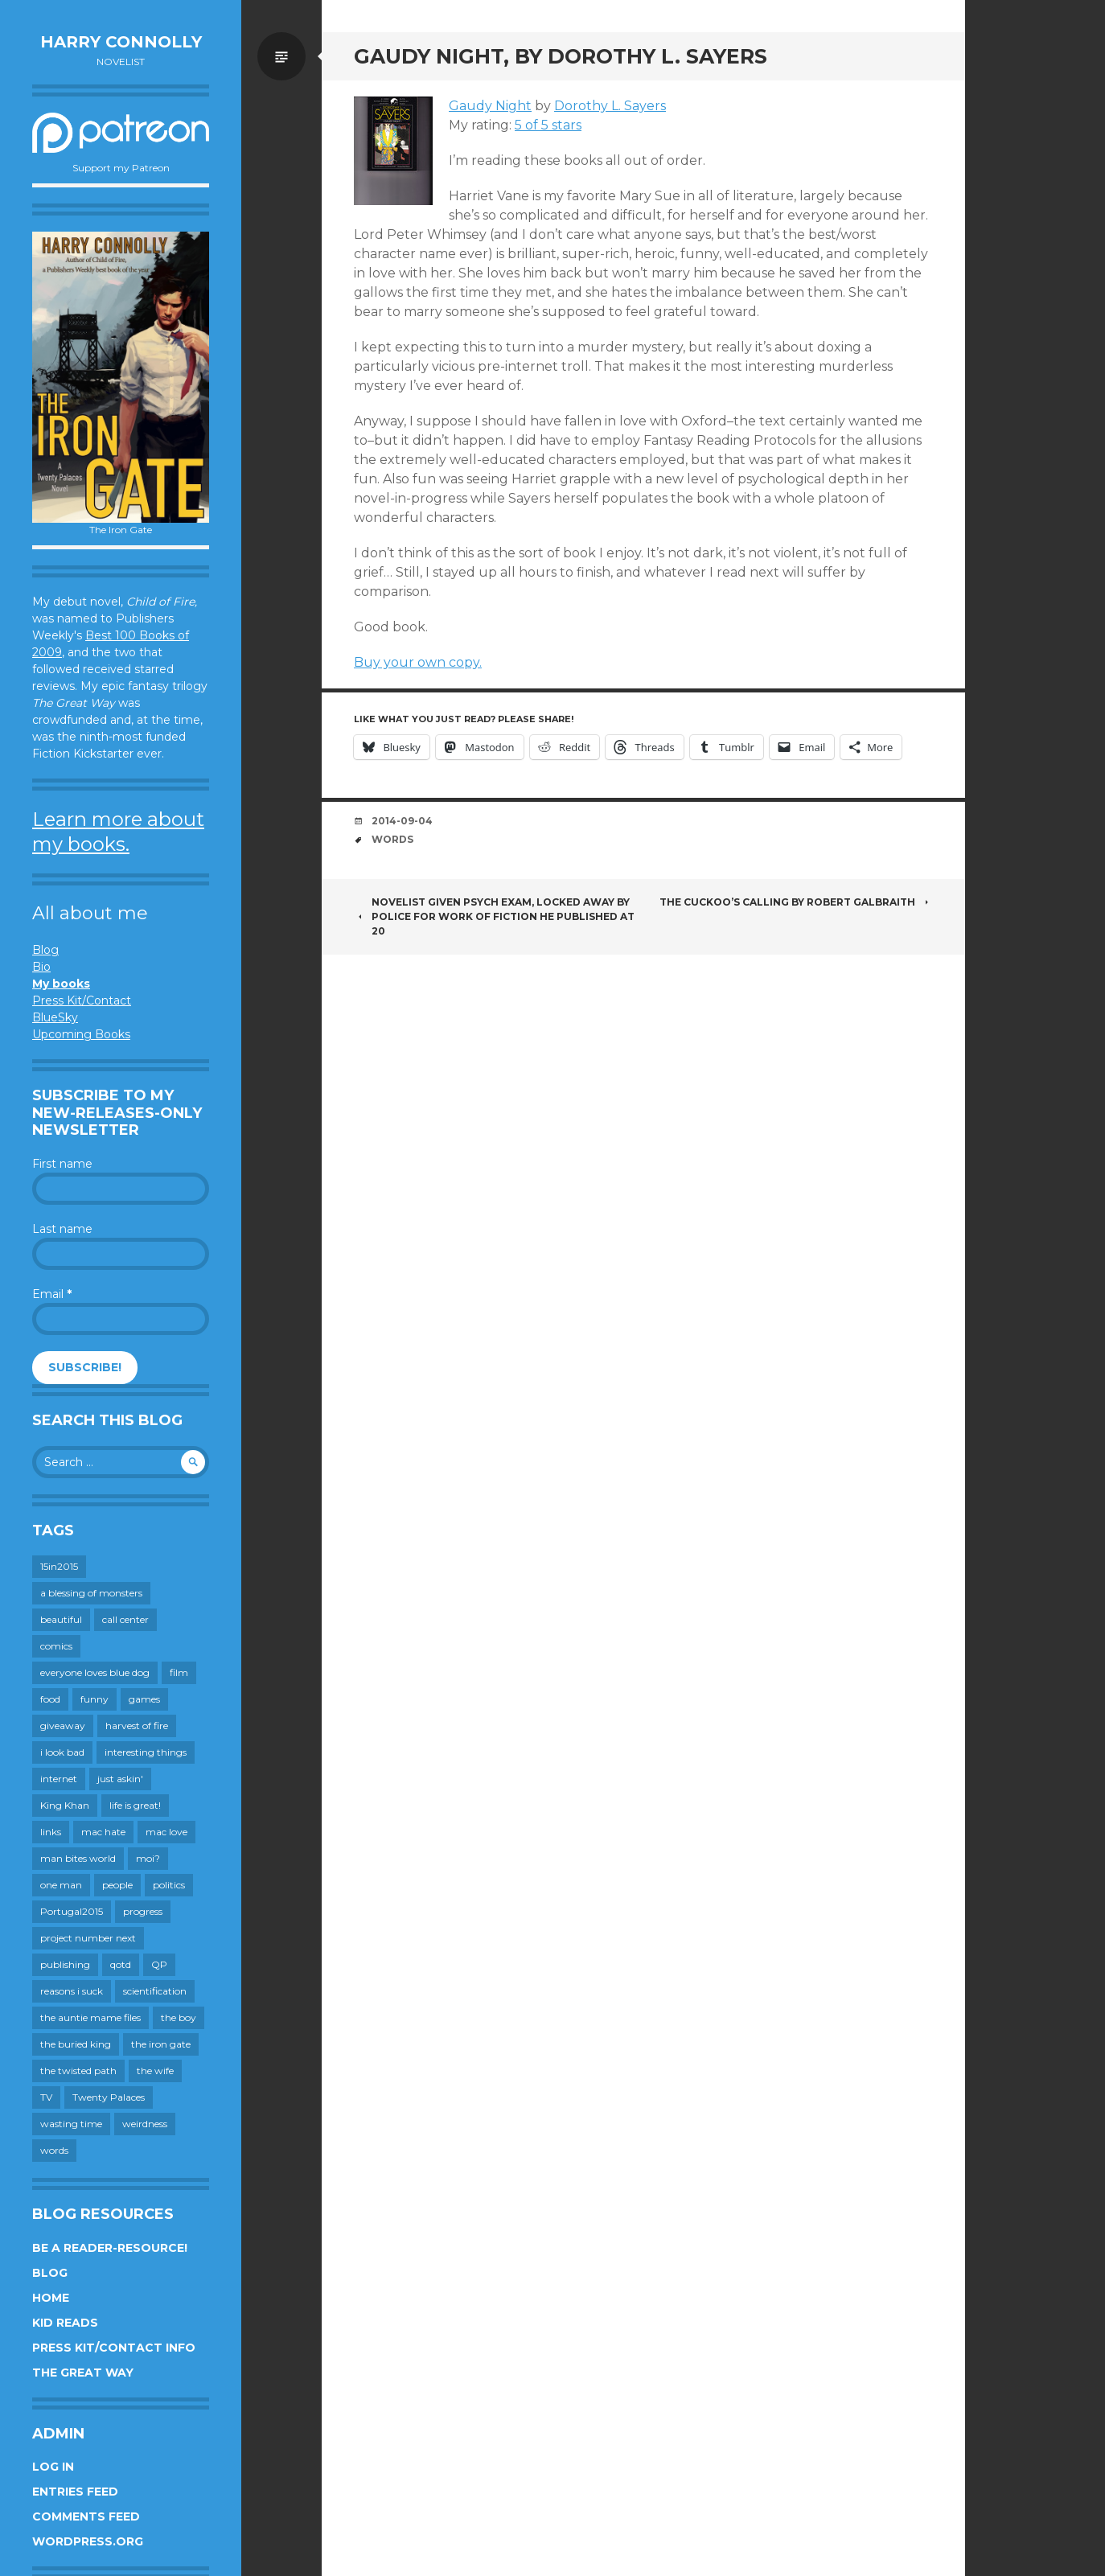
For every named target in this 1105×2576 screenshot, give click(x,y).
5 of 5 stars (548, 125)
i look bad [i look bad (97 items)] (62, 1752)
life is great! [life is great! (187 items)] (135, 1805)
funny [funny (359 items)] (94, 1699)
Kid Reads (65, 2322)
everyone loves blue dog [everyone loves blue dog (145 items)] (95, 1672)
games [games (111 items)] (144, 1699)
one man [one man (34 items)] (61, 1885)
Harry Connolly (121, 41)
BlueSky (55, 1017)
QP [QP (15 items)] (159, 1964)
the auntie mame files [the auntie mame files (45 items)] (90, 2017)
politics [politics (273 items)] (169, 1885)
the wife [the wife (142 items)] (155, 2070)
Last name (62, 1229)
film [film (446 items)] (179, 1672)
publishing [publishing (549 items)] (65, 1964)
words (392, 839)
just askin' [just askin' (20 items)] (120, 1779)
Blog (45, 950)
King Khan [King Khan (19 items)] (64, 1805)
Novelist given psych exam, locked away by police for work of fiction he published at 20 (494, 916)
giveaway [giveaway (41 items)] (62, 1725)
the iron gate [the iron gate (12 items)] (161, 2044)
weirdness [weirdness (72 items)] (144, 2124)
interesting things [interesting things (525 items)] (146, 1752)
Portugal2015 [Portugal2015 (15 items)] (71, 1911)
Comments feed (86, 2516)
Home (50, 2297)
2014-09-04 (402, 821)
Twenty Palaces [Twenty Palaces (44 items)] (108, 2097)
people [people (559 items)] (117, 1885)
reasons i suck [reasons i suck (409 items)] (71, 1991)
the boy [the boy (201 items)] (178, 2017)
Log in (53, 2466)
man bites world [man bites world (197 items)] (78, 1858)
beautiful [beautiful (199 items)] (61, 1619)
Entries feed (75, 2491)
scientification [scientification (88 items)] (155, 1991)
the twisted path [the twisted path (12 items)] (78, 2070)
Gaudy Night (490, 105)
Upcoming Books (81, 1034)
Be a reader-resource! (109, 2248)
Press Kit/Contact (81, 1000)
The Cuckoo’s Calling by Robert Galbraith (796, 902)
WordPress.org (87, 2541)
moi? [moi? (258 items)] (148, 1858)
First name (62, 1164)
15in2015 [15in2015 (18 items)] (59, 1566)
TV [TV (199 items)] (46, 2097)
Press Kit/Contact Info (113, 2347)
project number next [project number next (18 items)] (88, 1938)
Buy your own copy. (418, 662)
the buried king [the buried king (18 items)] (75, 2044)
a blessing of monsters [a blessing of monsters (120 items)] (91, 1593)
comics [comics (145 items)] (56, 1646)
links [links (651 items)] (50, 1832)
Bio (41, 966)
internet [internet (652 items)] (58, 1779)
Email (52, 1294)
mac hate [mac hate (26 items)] (103, 1832)
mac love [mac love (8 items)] (166, 1832)
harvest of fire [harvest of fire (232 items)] (136, 1725)
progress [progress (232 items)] (142, 1911)
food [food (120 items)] (50, 1699)
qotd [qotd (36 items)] (120, 1964)
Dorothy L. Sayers (610, 105)
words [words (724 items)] (54, 2150)
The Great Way (83, 2372)
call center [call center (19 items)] (125, 1619)
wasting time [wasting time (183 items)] (71, 2124)
